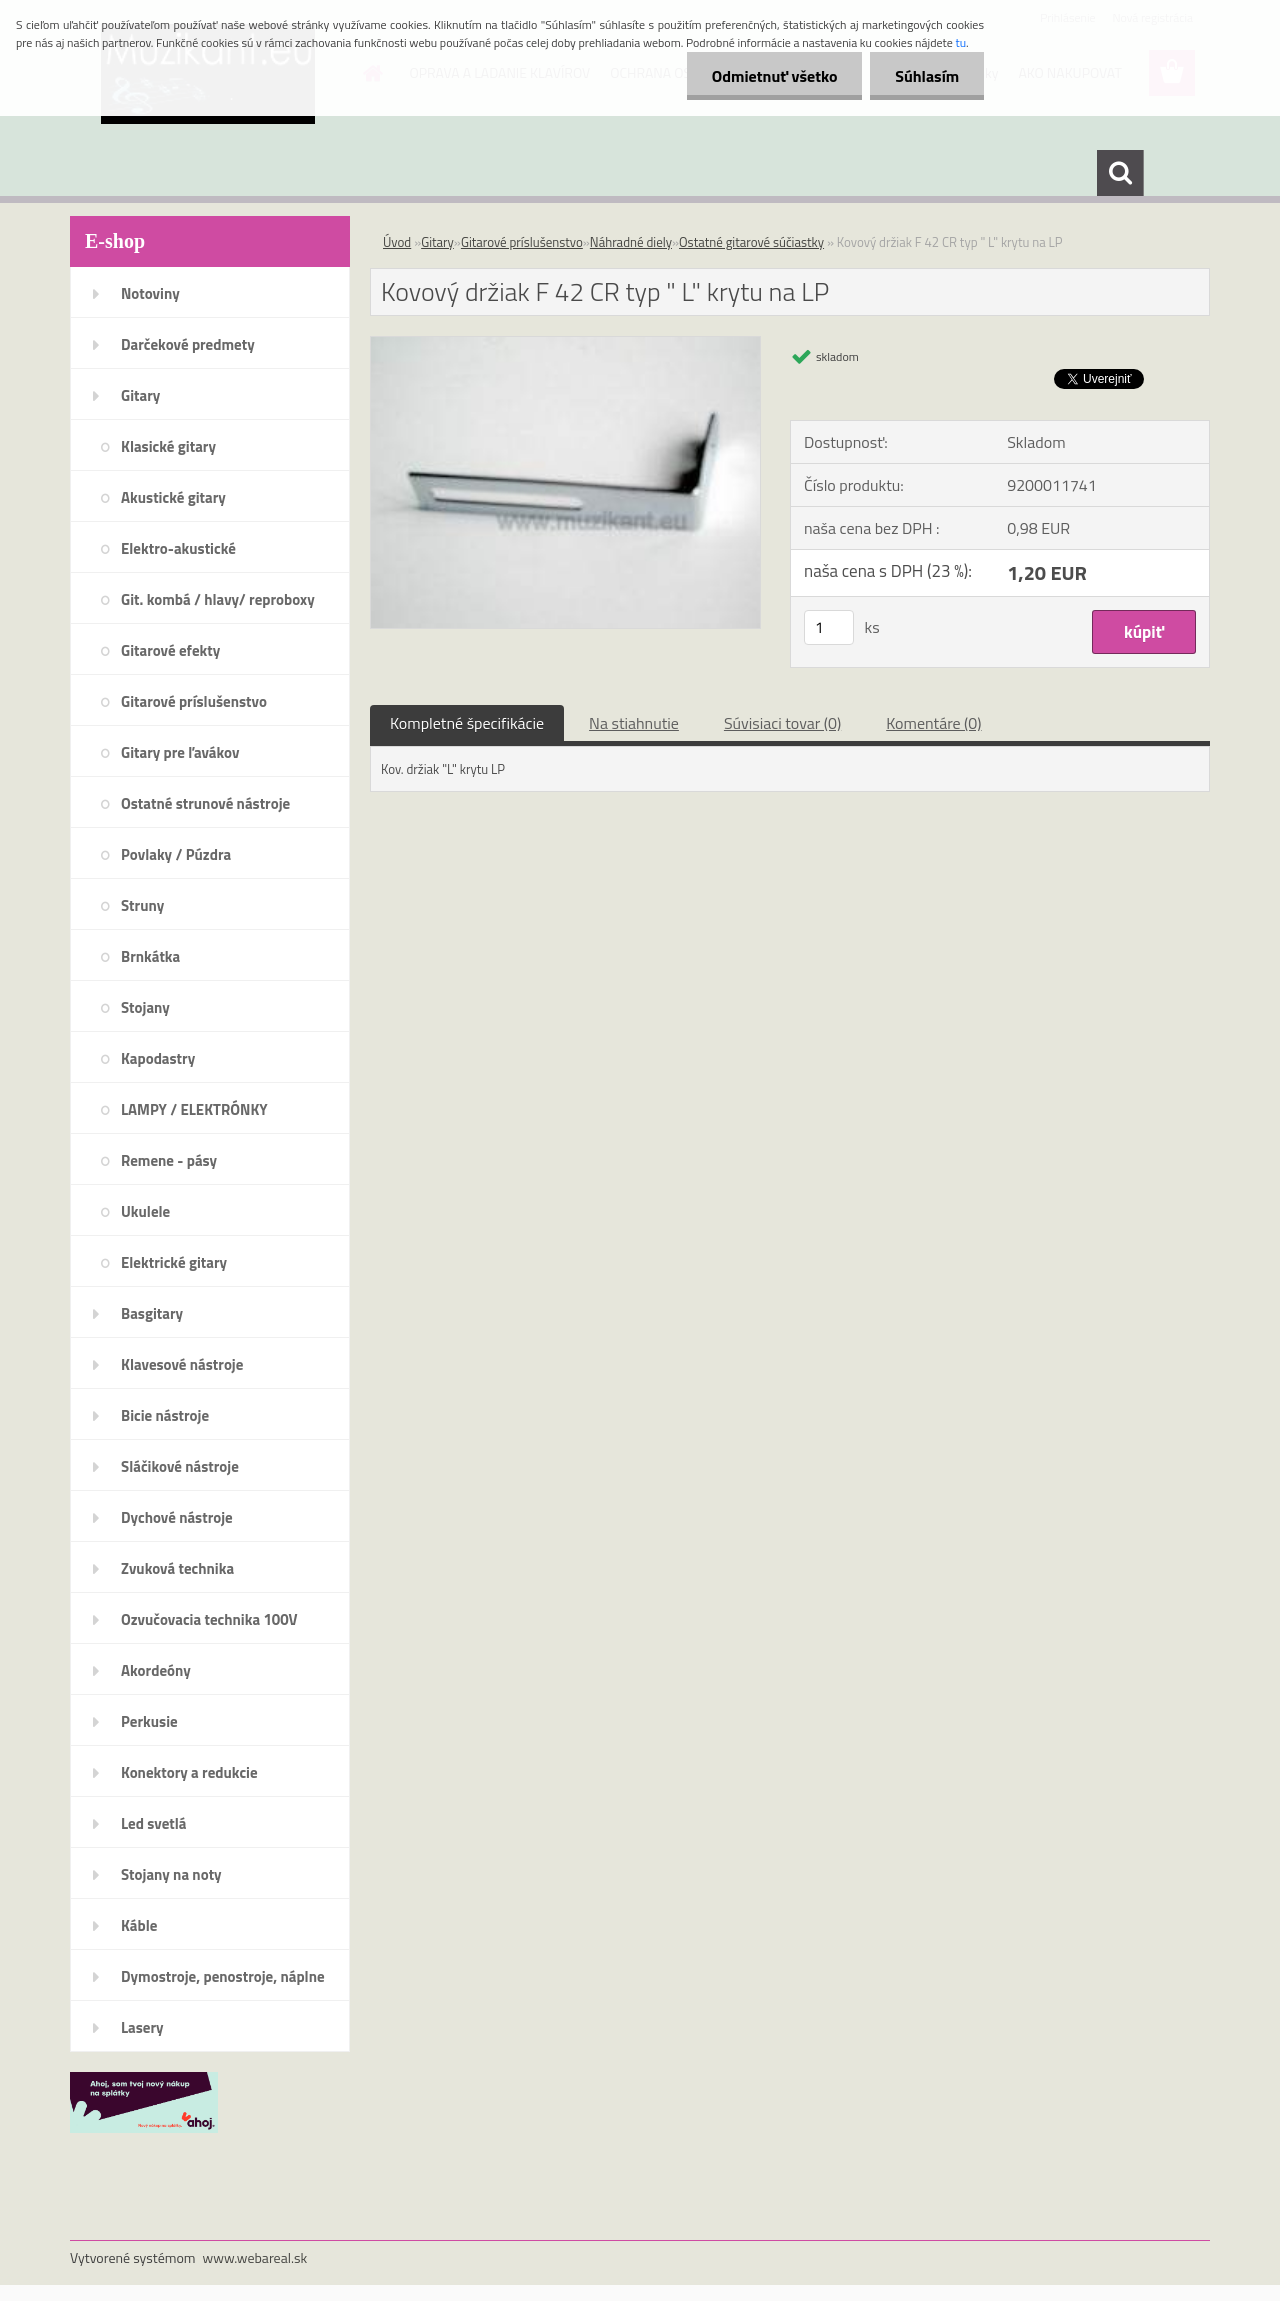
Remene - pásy (169, 1160)
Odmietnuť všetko (774, 76)
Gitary (140, 395)
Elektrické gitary (174, 1262)
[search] (1120, 173)
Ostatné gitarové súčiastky (751, 242)
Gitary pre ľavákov (180, 752)
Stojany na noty (171, 1874)
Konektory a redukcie (189, 1772)
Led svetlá (153, 1823)
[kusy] (829, 627)
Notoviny (150, 293)
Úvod (397, 242)
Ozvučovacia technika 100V (209, 1619)
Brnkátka (150, 956)
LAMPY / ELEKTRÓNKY (194, 1109)
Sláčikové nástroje (180, 1466)
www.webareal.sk (255, 2257)
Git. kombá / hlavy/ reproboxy (218, 599)
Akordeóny (156, 1670)
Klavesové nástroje (182, 1364)
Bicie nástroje (165, 1415)
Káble (139, 1925)
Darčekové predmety (188, 344)
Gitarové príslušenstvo (194, 701)
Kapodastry (158, 1058)
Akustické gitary (173, 497)
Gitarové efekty (170, 650)
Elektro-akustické (178, 548)
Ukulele (145, 1211)
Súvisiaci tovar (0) (782, 723)
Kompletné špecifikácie (467, 723)
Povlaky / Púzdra (176, 854)
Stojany (145, 1007)
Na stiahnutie (634, 723)
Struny (142, 905)
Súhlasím (927, 76)
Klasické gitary (168, 446)
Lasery (142, 2027)
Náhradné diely (631, 242)
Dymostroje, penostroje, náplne (223, 1976)
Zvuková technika (177, 1568)
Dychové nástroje (177, 1517)
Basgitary (152, 1313)
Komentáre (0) (933, 723)
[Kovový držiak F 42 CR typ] (565, 345)
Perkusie (149, 1721)
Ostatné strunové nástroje (205, 803)
